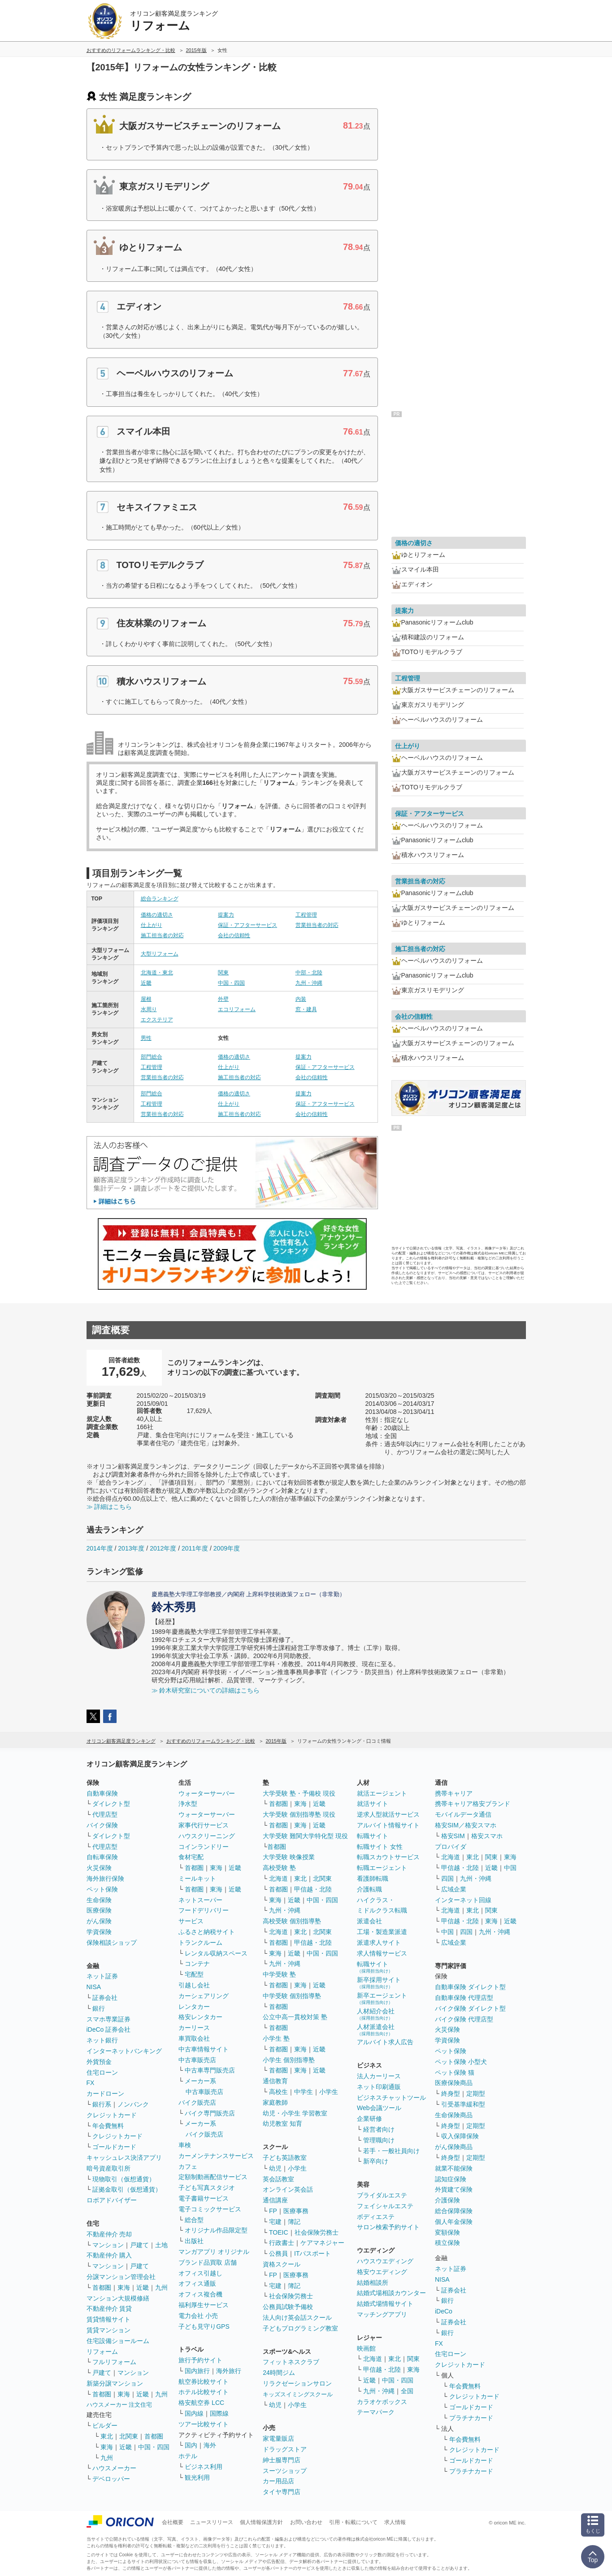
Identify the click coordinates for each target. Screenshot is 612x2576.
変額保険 (447, 2232)
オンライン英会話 (288, 2189)
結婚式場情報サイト (385, 2303)
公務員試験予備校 (288, 2306)
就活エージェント (382, 1793)
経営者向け (379, 2129)
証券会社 (104, 1997)
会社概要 (172, 2522)
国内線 (194, 2413)
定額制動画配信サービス (212, 2176)
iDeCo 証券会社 (109, 2029)
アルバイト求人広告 (385, 2042)
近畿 (146, 983)
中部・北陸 (308, 972)
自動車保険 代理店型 (464, 1997)
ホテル (187, 2456)
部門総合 (151, 1057)
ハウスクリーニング (206, 1835)
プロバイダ (450, 1846)
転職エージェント (382, 1867)
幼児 (275, 2168)
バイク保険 (102, 1825)
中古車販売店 (197, 2059)
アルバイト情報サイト (388, 1825)
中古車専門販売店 (210, 2070)
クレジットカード (112, 2115)
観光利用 (197, 2477)
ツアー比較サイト (203, 2424)
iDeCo (443, 2311)
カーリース (194, 2027)
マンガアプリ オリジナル (213, 2251)
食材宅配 (191, 1857)
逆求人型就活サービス (388, 1814)
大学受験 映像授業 (289, 1857)
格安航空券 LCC (201, 2402)
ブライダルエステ (382, 2195)
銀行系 (101, 2104)
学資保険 (99, 1931)
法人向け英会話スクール (297, 2317)
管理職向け (379, 2140)
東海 (123, 2287)
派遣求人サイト (379, 1942)
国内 (191, 2445)
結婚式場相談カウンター (391, 2292)
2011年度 (195, 1548)
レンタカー (194, 2006)
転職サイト (372, 1835)
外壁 (223, 999)
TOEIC (278, 2232)
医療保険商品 (454, 2082)
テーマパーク (376, 2412)
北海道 (278, 1878)
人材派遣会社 (376, 2029)
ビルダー (104, 2425)
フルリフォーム (114, 2361)
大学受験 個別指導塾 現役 (299, 1814)
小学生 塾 (276, 2038)
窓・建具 (306, 1009)
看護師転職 (372, 1878)
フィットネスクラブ (291, 2361)
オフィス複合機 (200, 2294)
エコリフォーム (237, 1009)
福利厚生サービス (203, 2305)
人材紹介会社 (376, 2013)
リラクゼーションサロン (297, 2383)
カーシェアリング (203, 1995)
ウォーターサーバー (206, 1793)
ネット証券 (102, 1976)
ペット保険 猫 (454, 2072)
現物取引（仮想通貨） (123, 2179)
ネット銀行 (102, 2040)
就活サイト (372, 1803)
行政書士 (281, 2242)
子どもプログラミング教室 (300, 2328)
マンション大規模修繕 (118, 2298)
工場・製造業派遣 (382, 1931)
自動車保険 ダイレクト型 (470, 1986)
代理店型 (104, 1814)
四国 (447, 1878)
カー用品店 (278, 2481)
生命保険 (99, 1900)
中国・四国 (231, 983)
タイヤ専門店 (281, 2491)
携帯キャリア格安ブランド (472, 1803)
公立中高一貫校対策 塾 (295, 2016)
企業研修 (369, 2118)
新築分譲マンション (115, 2383)
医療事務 (295, 2210)
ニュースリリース (211, 2522)
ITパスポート (312, 2253)
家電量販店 (278, 2438)
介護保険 (447, 2200)
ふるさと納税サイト (206, 1931)
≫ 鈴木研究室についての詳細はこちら (206, 1690)
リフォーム (102, 2351)
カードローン (105, 2093)
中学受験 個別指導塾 (292, 1995)
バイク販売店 (197, 2102)
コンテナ (197, 1963)
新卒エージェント (382, 1998)
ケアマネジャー (322, 2242)
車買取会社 (194, 2038)
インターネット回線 (463, 1900)
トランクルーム (200, 1942)
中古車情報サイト (203, 2049)
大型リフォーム (159, 954)
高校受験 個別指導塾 (292, 1921)
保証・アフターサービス (247, 925)
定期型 (475, 2093)
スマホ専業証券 (108, 2019)
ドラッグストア (285, 2449)
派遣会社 (369, 1921)
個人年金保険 (454, 2221)
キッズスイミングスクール (298, 2394)
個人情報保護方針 (261, 2522)
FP (273, 2210)
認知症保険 (450, 2179)
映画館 (366, 2348)
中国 (510, 1867)
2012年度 (163, 1548)
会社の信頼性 (234, 935)
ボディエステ (376, 2216)
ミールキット (197, 1878)
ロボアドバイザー (112, 2200)
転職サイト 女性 (380, 1846)
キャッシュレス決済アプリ (124, 2157)
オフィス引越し (200, 2273)
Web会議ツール (379, 2107)
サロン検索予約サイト (388, 2227)
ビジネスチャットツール (391, 2097)
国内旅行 (197, 2370)
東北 (106, 2436)
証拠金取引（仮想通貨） (126, 2189)
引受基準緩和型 (463, 2104)
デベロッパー (111, 2478)
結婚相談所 (372, 2282)
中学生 (303, 2091)
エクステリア (157, 1020)
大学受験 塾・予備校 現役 (299, 1793)
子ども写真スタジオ (206, 2187)
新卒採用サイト (379, 1982)
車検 (184, 2145)
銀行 (98, 2008)
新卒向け (375, 2161)
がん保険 (99, 1921)
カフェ (187, 2166)
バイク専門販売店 (210, 2113)
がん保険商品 (454, 2146)
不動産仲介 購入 (109, 2255)
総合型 (194, 2219)
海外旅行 (228, 2370)
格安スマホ (487, 1835)
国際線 (219, 2413)
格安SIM (453, 1835)
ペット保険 (102, 1889)
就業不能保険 (454, 2168)
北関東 (128, 2436)
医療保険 (99, 1910)
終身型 (450, 2093)
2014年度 (100, 1548)
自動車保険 (102, 1793)
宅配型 (194, 1974)
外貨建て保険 (454, 2189)
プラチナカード (471, 2417)
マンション (108, 2245)
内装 (300, 999)
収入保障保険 (460, 2136)
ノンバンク (133, 2104)
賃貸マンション (108, 2330)
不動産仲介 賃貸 (109, 2308)
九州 (161, 2287)
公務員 (278, 2253)
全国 (407, 2391)
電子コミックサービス (209, 2209)
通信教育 (275, 2081)
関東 (223, 972)
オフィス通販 (197, 2283)
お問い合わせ (306, 2522)
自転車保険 (102, 1857)
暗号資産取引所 (108, 2168)
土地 (161, 2245)
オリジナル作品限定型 (216, 2230)
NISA (94, 1986)
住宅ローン (102, 2072)
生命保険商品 (454, 2115)
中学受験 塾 (279, 1974)
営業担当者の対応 (317, 925)
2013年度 (131, 1548)
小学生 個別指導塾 (289, 2059)
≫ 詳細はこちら (109, 1506)
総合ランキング (159, 899)
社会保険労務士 (317, 2232)
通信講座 (275, 2200)
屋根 (146, 999)
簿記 (294, 2221)
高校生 (278, 2091)
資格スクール (281, 2264)
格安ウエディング (382, 2271)
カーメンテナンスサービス (216, 2155)
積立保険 (447, 2242)
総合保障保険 (454, 2210)
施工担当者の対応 (162, 935)
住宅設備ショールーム (118, 2340)
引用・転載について (353, 2522)
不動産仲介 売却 (109, 2234)
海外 (210, 2445)
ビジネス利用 (203, 2466)
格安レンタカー (200, 2016)
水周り (149, 1009)
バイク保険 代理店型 (464, 2019)
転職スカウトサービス (388, 1857)
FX (91, 2082)
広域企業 (453, 1889)
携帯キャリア (454, 1793)
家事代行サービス (203, 1825)
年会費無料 (108, 2125)
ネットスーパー (200, 1900)
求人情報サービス (382, 1953)
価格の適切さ (157, 915)
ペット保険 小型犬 (461, 2061)
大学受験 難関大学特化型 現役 (305, 1835)
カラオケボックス (382, 2401)
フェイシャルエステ (385, 2206)
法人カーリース (379, 2076)
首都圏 (101, 2287)
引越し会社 (194, 1985)
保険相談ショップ (112, 1942)
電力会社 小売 (198, 2315)
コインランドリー (203, 1846)
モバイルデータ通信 (463, 1814)
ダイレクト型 (111, 1803)
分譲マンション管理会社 (121, 2276)
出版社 (194, 2240)
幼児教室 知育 (282, 2123)
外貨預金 (99, 2061)
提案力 (226, 915)
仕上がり (151, 925)
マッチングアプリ (382, 2314)
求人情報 (395, 2522)
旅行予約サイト (200, 2360)
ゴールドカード (114, 2146)
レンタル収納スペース (216, 1953)
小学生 (328, 2091)
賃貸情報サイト (108, 2319)
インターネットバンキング (124, 2051)
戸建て (139, 2245)
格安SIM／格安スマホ (465, 1825)
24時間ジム (279, 2372)
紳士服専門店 (281, 2460)
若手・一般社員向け (391, 2150)
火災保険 (99, 1867)
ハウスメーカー (114, 2468)
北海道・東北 (157, 972)
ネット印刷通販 (379, 2086)
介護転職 (369, 1889)
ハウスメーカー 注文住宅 (119, 2404)
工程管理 (306, 915)
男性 (146, 1038)
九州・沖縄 (308, 983)
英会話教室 (278, 2179)
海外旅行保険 (105, 1878)
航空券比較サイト (203, 2381)
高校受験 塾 (279, 1867)
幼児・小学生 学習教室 (295, 2113)
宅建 (275, 2221)
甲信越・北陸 (313, 1889)
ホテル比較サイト (203, 2391)
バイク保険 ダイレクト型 (470, 2008)
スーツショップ (285, 2470)
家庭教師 (275, 2102)
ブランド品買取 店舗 (207, 2262)
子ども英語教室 (285, 2157)
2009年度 (226, 1548)
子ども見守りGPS (204, 2326)
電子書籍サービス (203, 2198)
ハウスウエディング (385, 2261)
